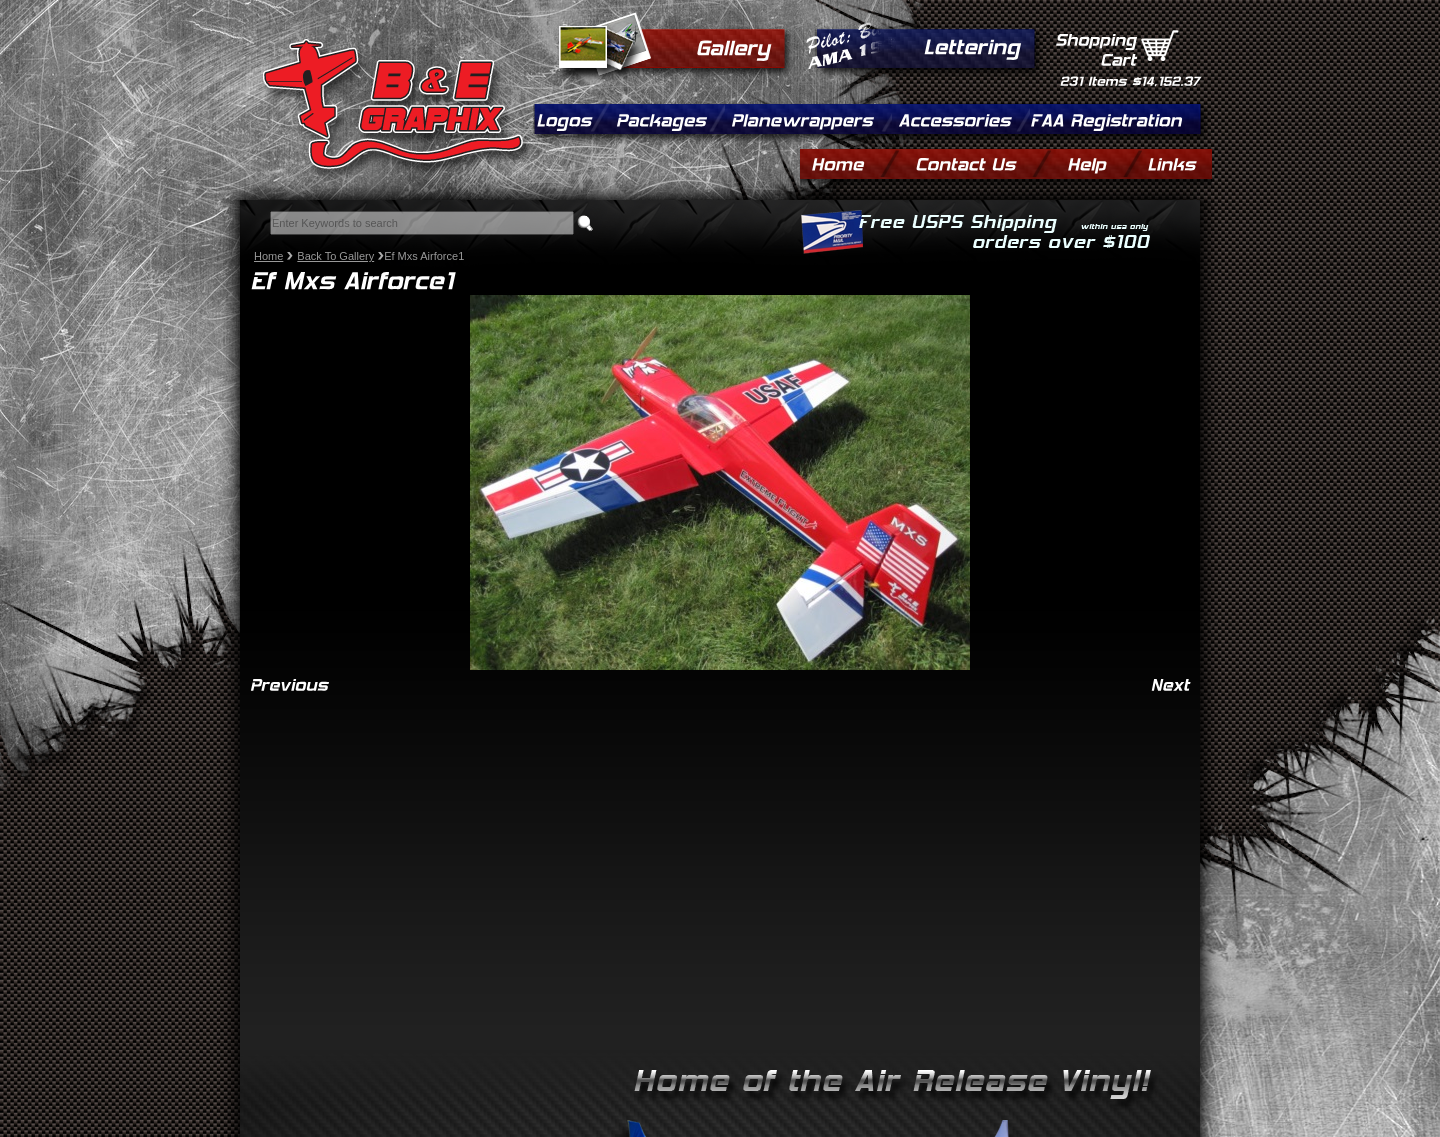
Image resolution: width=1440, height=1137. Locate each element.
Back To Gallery (335, 256)
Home (268, 256)
